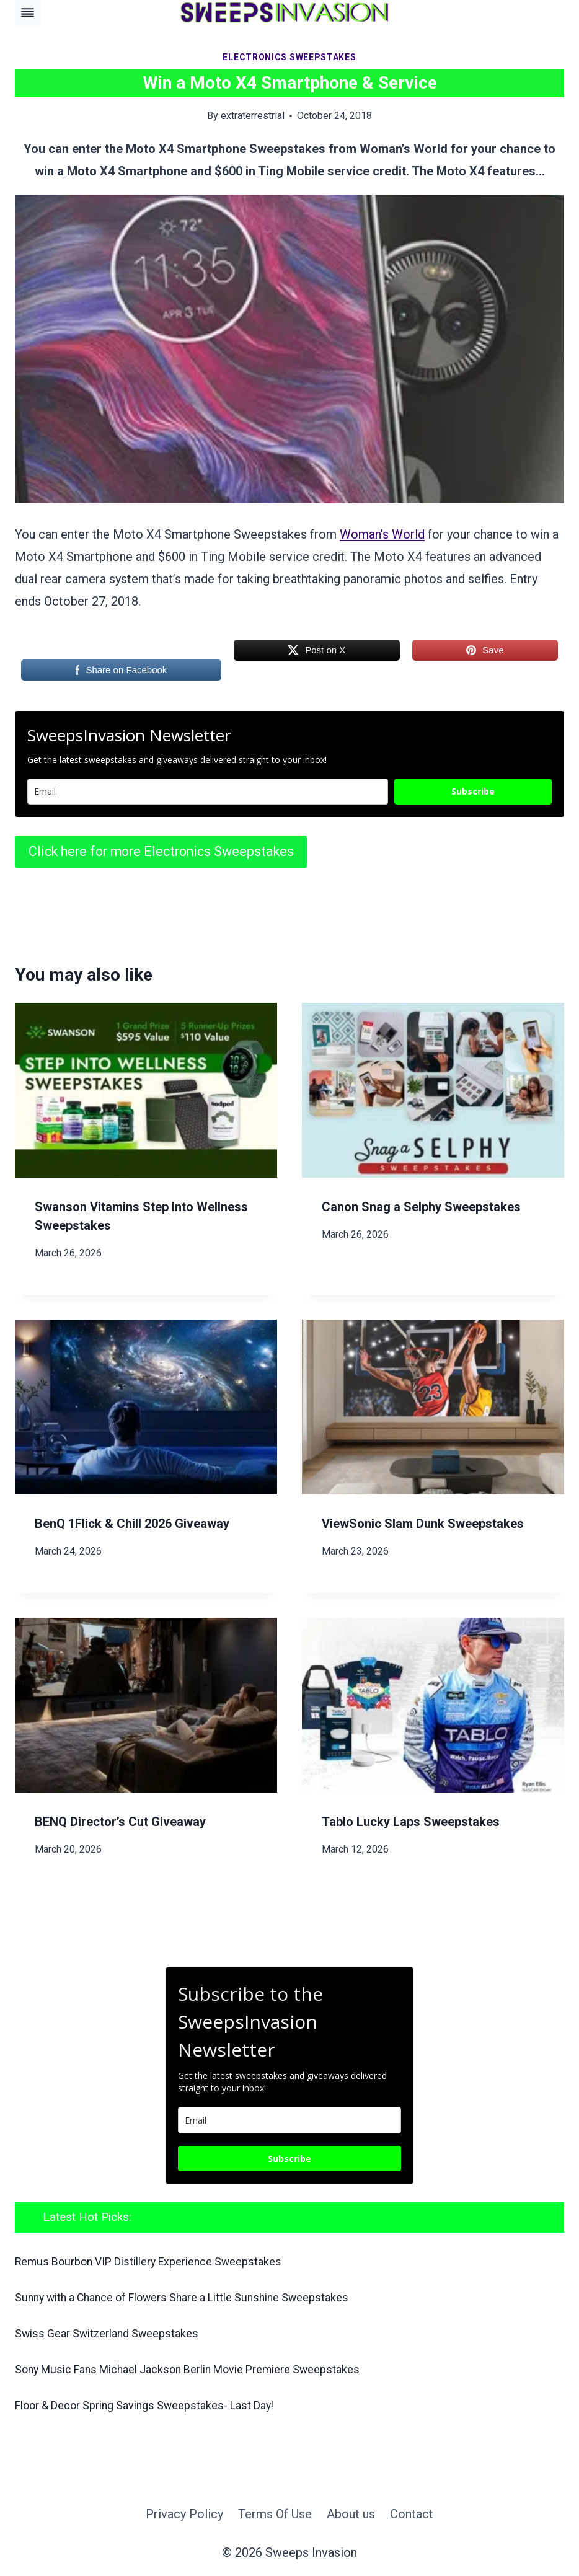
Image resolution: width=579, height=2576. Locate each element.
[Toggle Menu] (27, 12)
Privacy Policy (184, 2514)
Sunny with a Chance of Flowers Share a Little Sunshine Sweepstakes (193, 2297)
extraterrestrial (253, 115)
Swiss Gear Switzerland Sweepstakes (111, 2333)
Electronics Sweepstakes (289, 57)
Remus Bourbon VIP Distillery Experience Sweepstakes (157, 2261)
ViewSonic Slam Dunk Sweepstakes (423, 1523)
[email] (289, 2120)
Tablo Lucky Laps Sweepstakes (411, 1821)
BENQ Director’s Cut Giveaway (120, 1821)
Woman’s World (382, 534)
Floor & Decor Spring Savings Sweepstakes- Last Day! (155, 2405)
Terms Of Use (275, 2514)
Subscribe (473, 791)
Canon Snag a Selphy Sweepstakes (421, 1206)
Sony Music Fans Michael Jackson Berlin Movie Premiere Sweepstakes (199, 2369)
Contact (411, 2514)
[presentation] (146, 1090)
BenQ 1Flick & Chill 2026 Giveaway (132, 1523)
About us (351, 2514)
